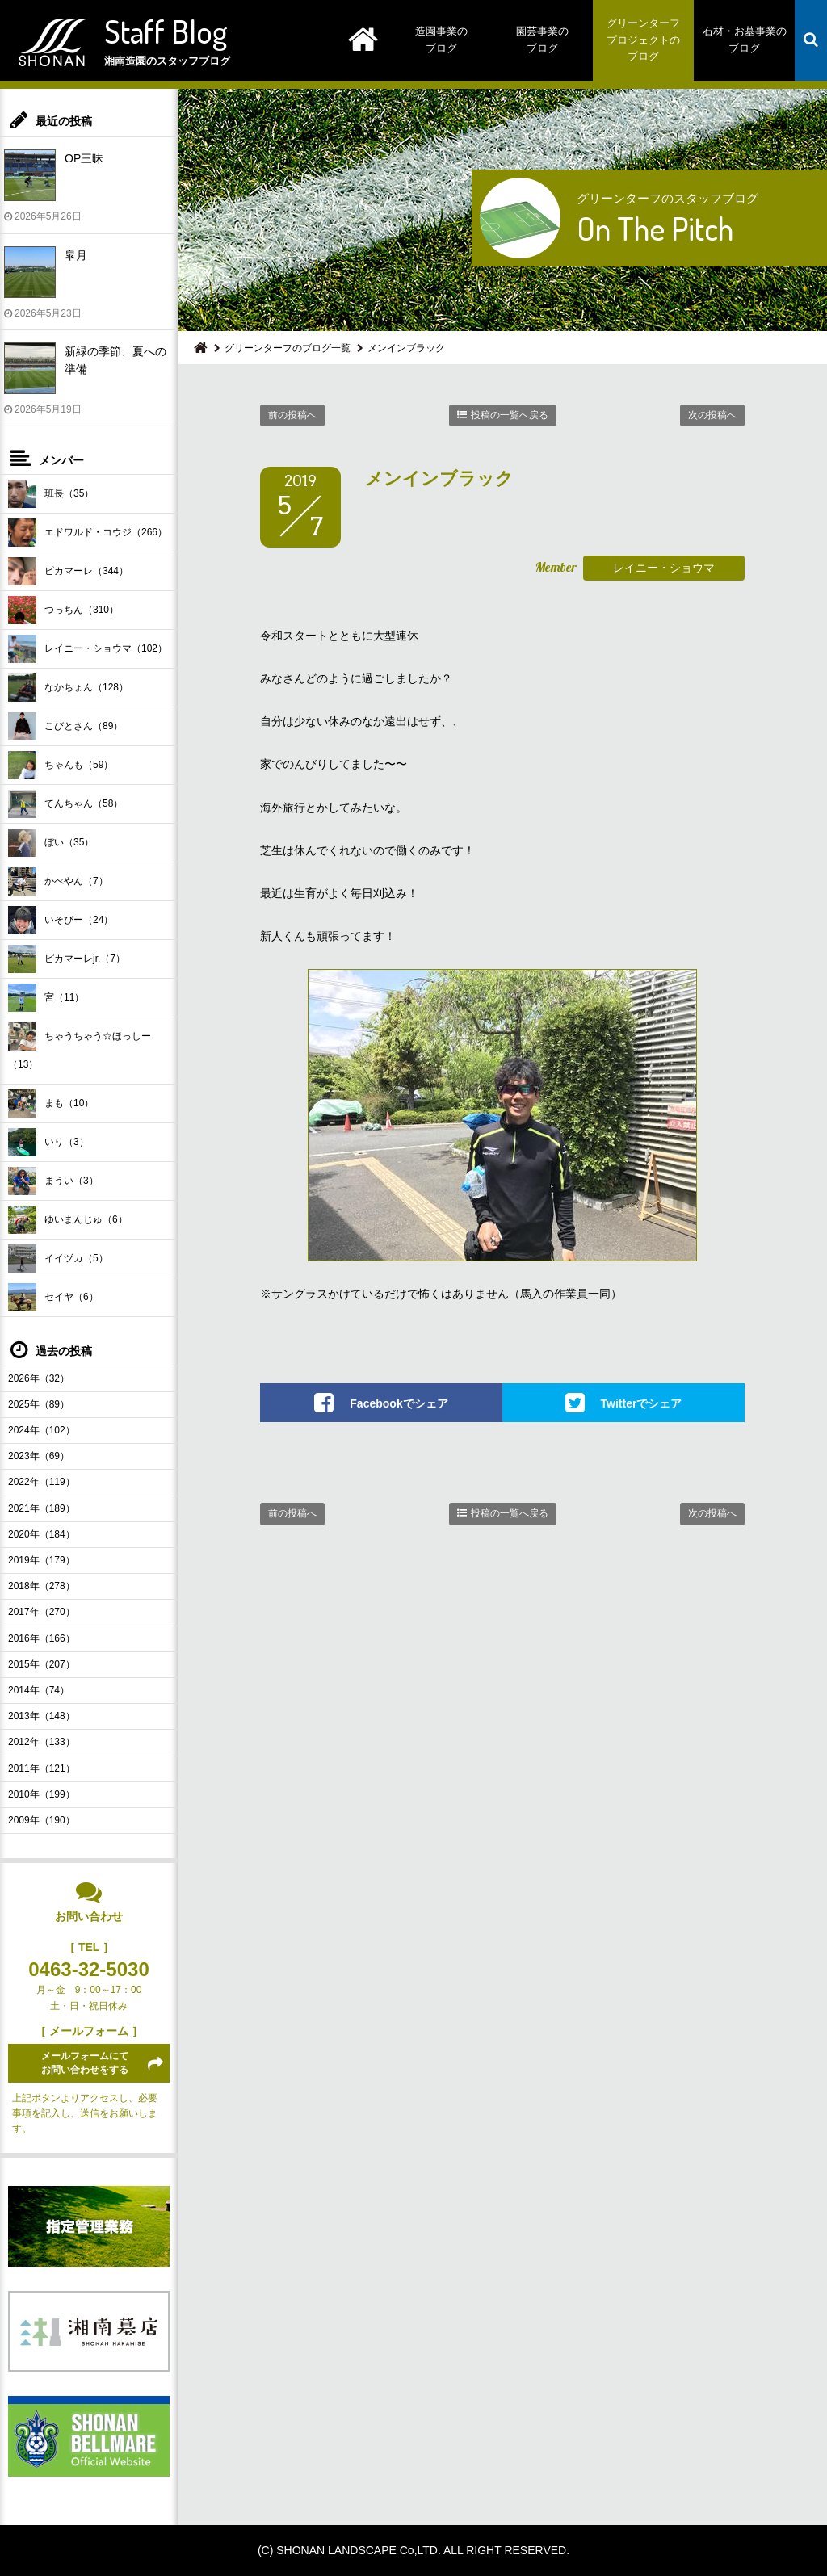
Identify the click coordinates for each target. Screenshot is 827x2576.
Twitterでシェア (641, 1403)
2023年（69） (38, 1456)
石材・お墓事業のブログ (745, 39)
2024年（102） (41, 1430)
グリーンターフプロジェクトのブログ (643, 40)
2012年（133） (41, 1741)
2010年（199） (41, 1794)
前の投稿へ (292, 415)
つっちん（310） (63, 610)
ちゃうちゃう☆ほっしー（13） (79, 1046)
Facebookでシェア (398, 1403)
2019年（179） (41, 1560)
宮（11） (46, 998)
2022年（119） (41, 1481)
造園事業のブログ (441, 39)
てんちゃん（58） (65, 804)
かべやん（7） (58, 881)
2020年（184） (41, 1534)
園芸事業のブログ (542, 39)
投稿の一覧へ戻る (509, 415)
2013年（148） (41, 1716)
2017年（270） (41, 1611)
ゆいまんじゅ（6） (68, 1220)
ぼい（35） (51, 843)
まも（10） (51, 1103)
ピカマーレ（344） (68, 571)
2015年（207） (41, 1664)
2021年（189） (41, 1508)
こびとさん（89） (65, 726)
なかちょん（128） (68, 687)
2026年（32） (38, 1378)
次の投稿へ (712, 415)
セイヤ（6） (53, 1297)
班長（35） (51, 494)
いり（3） (48, 1142)
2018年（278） (41, 1586)
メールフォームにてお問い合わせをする (84, 2062)
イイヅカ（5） (58, 1258)
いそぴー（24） (60, 920)
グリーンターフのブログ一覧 (288, 348)
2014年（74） (38, 1690)
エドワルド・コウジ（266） (87, 532)
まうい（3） (53, 1181)
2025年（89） (38, 1404)
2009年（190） (41, 1820)
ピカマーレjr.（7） (66, 959)
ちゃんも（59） (60, 765)
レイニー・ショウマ (664, 567)
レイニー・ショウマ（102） (87, 649)
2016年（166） (41, 1638)
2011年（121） (41, 1768)
